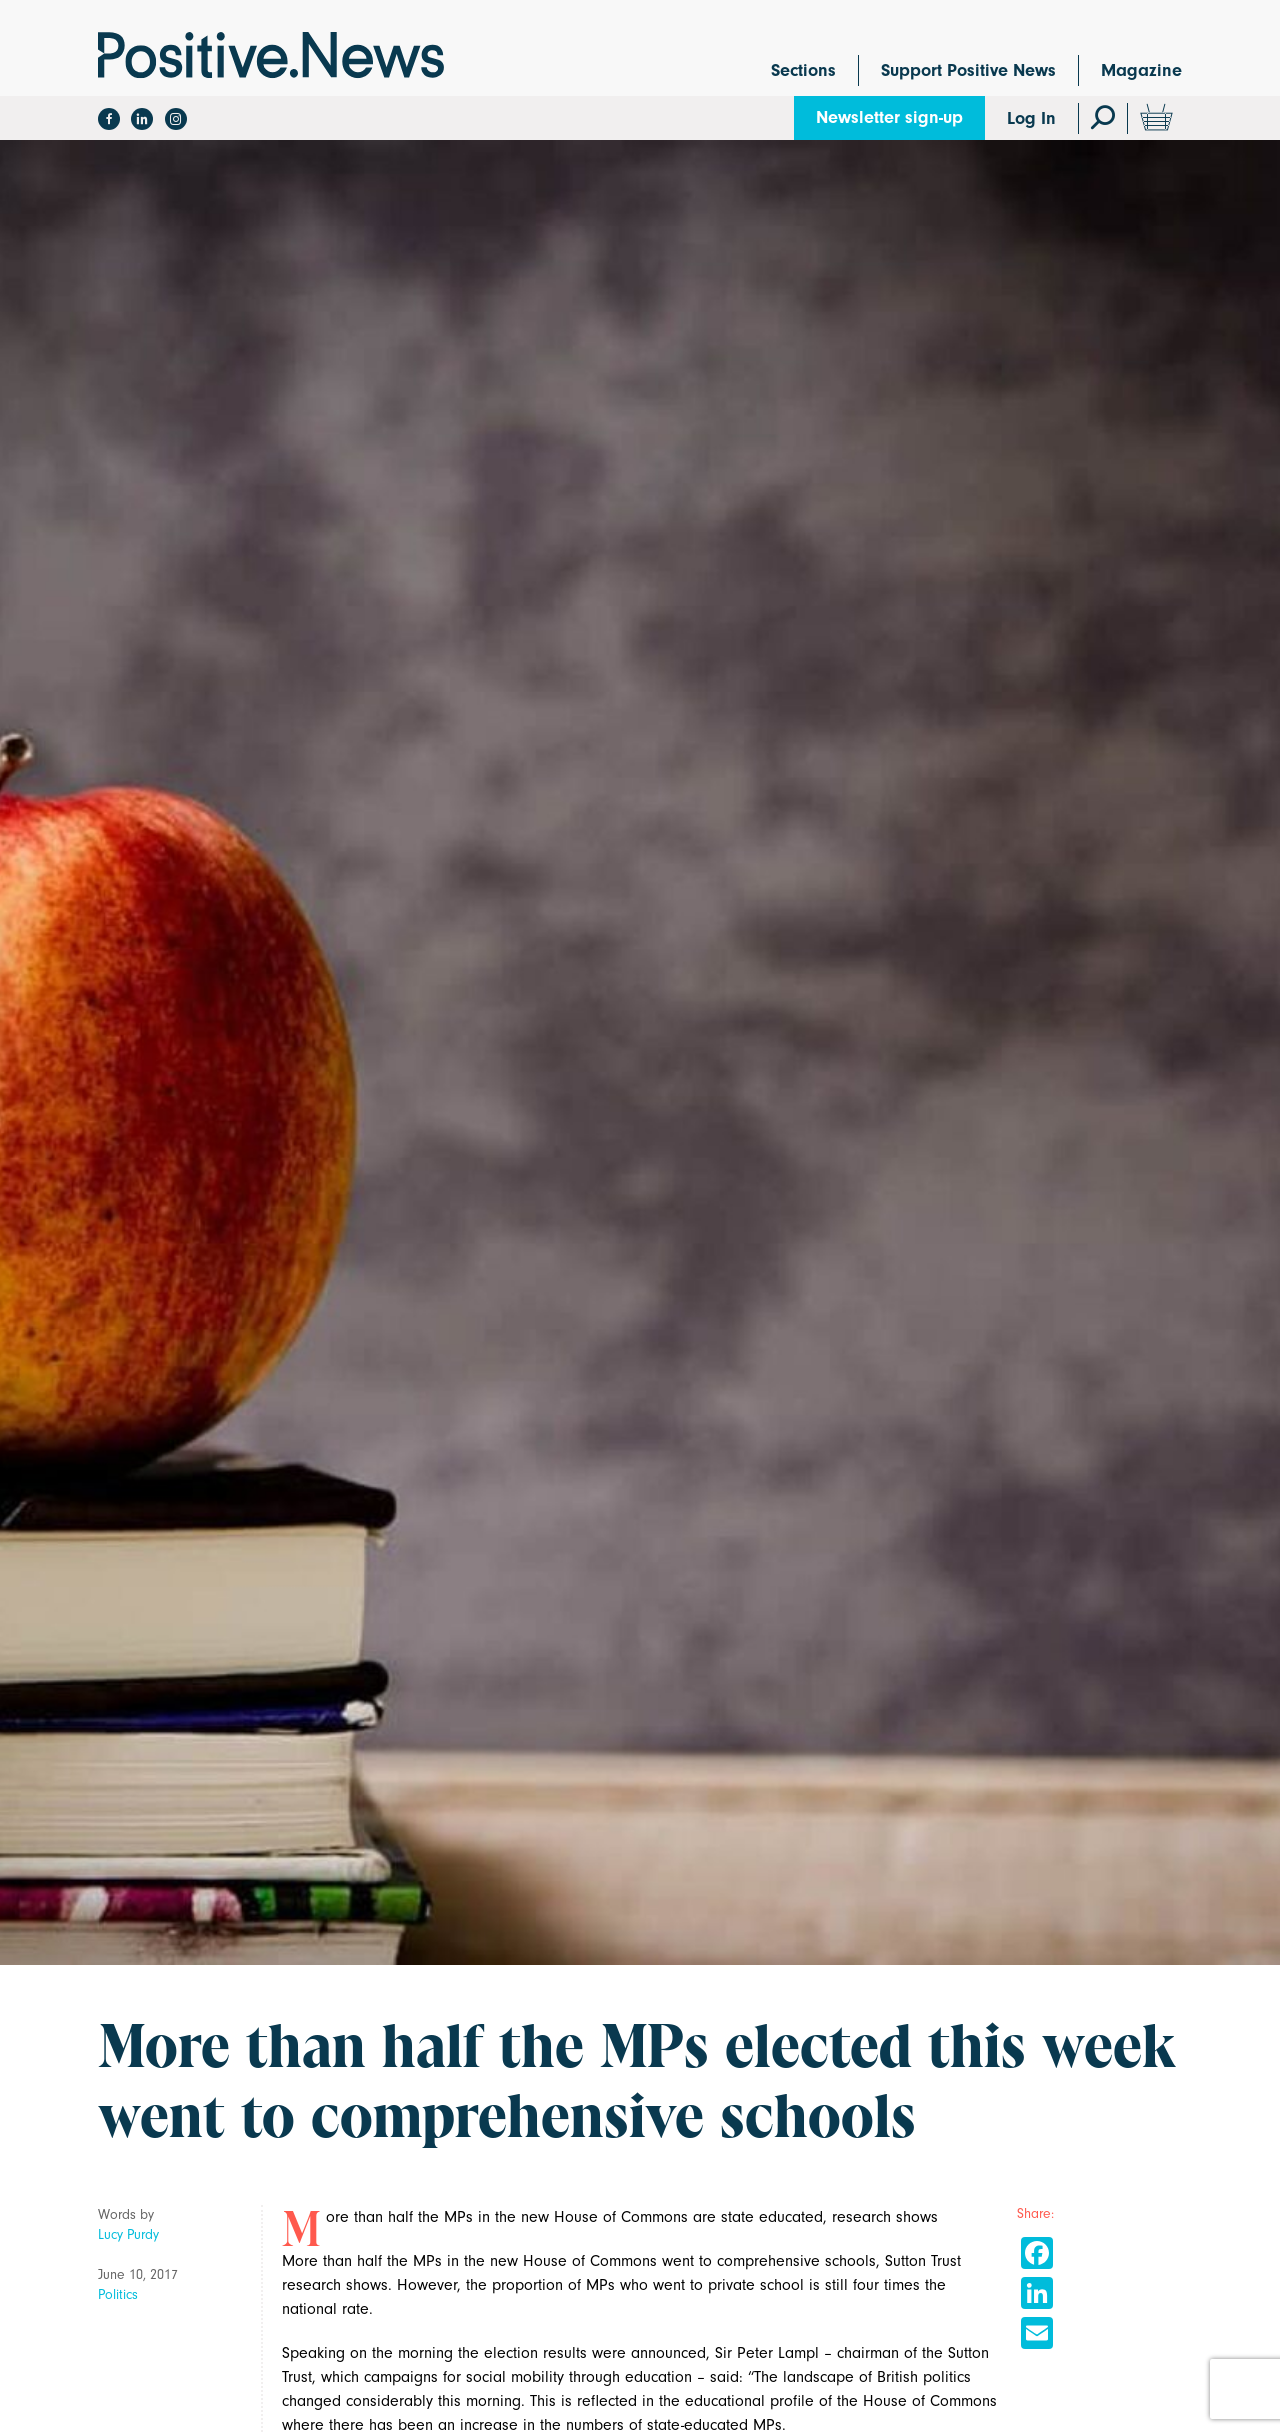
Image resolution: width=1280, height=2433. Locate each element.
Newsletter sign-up (889, 117)
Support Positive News (968, 70)
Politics (118, 2294)
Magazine (1141, 70)
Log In (1031, 118)
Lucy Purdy (128, 2234)
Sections (803, 70)
